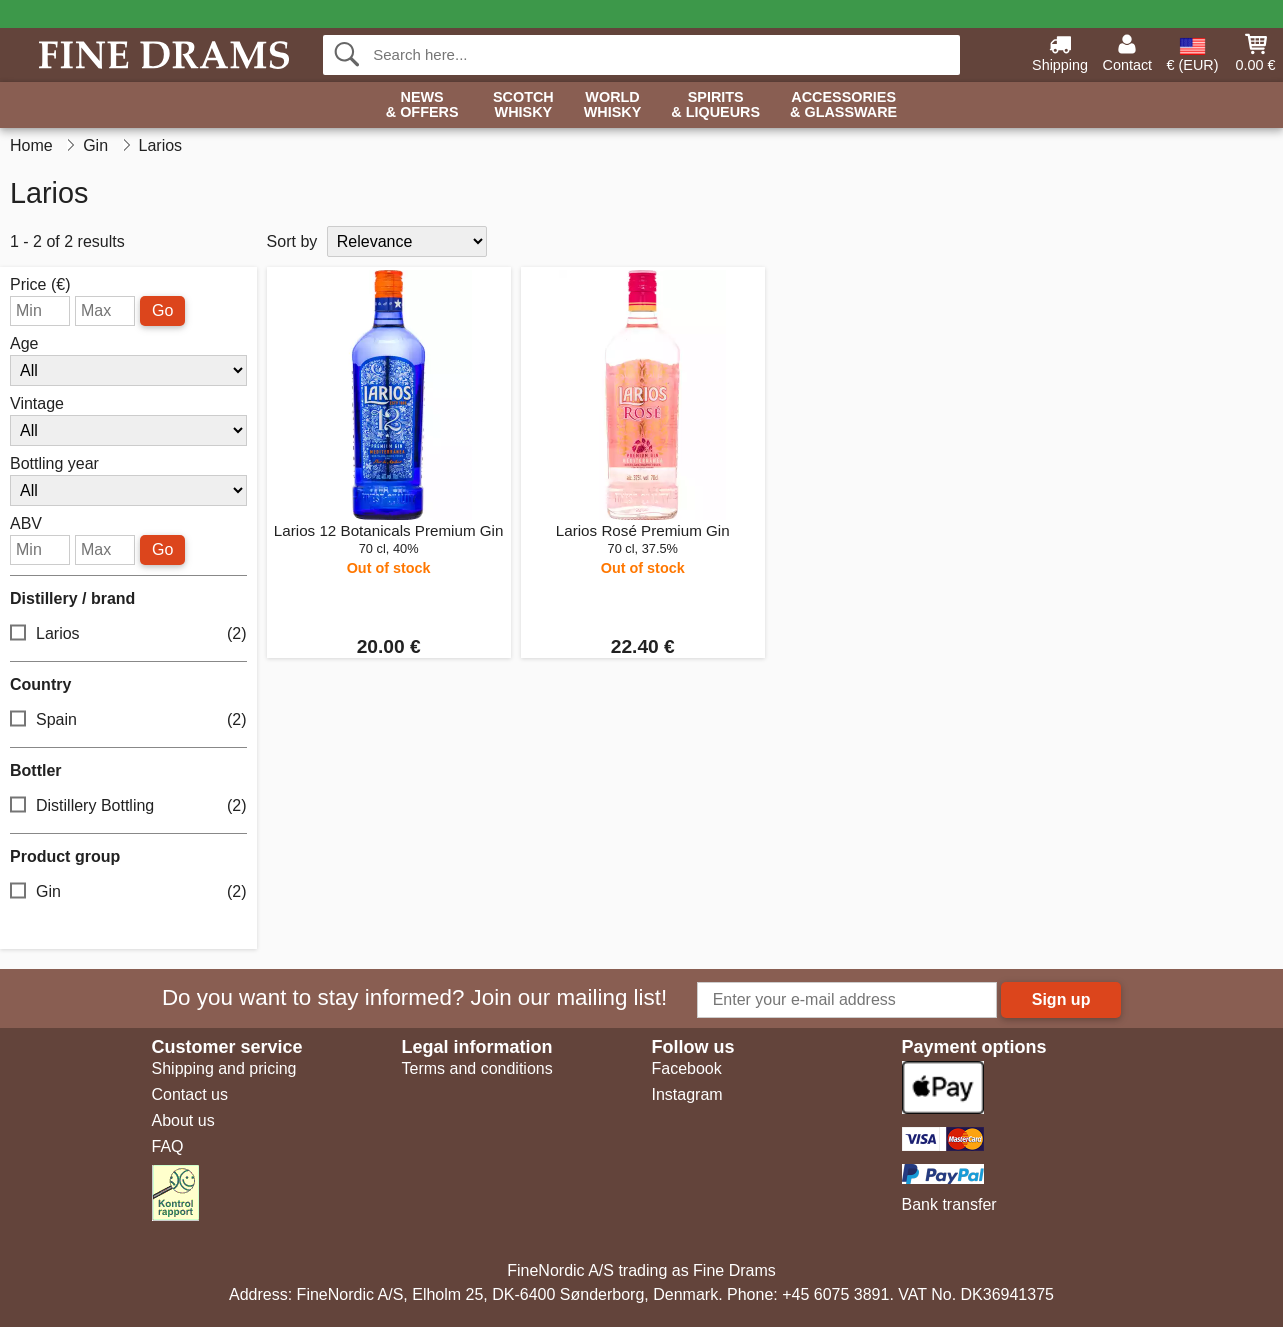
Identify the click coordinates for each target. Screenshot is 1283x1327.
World (613, 105)
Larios (128, 634)
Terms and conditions (477, 1068)
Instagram (687, 1094)
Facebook (687, 1068)
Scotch (523, 105)
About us (183, 1120)
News (422, 105)
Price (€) (40, 285)
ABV (26, 524)
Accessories (843, 105)
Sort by (292, 241)
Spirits (715, 105)
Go (162, 310)
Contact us (190, 1094)
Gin (128, 892)
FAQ (168, 1146)
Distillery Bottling (128, 806)
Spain (128, 720)
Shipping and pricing (224, 1068)
